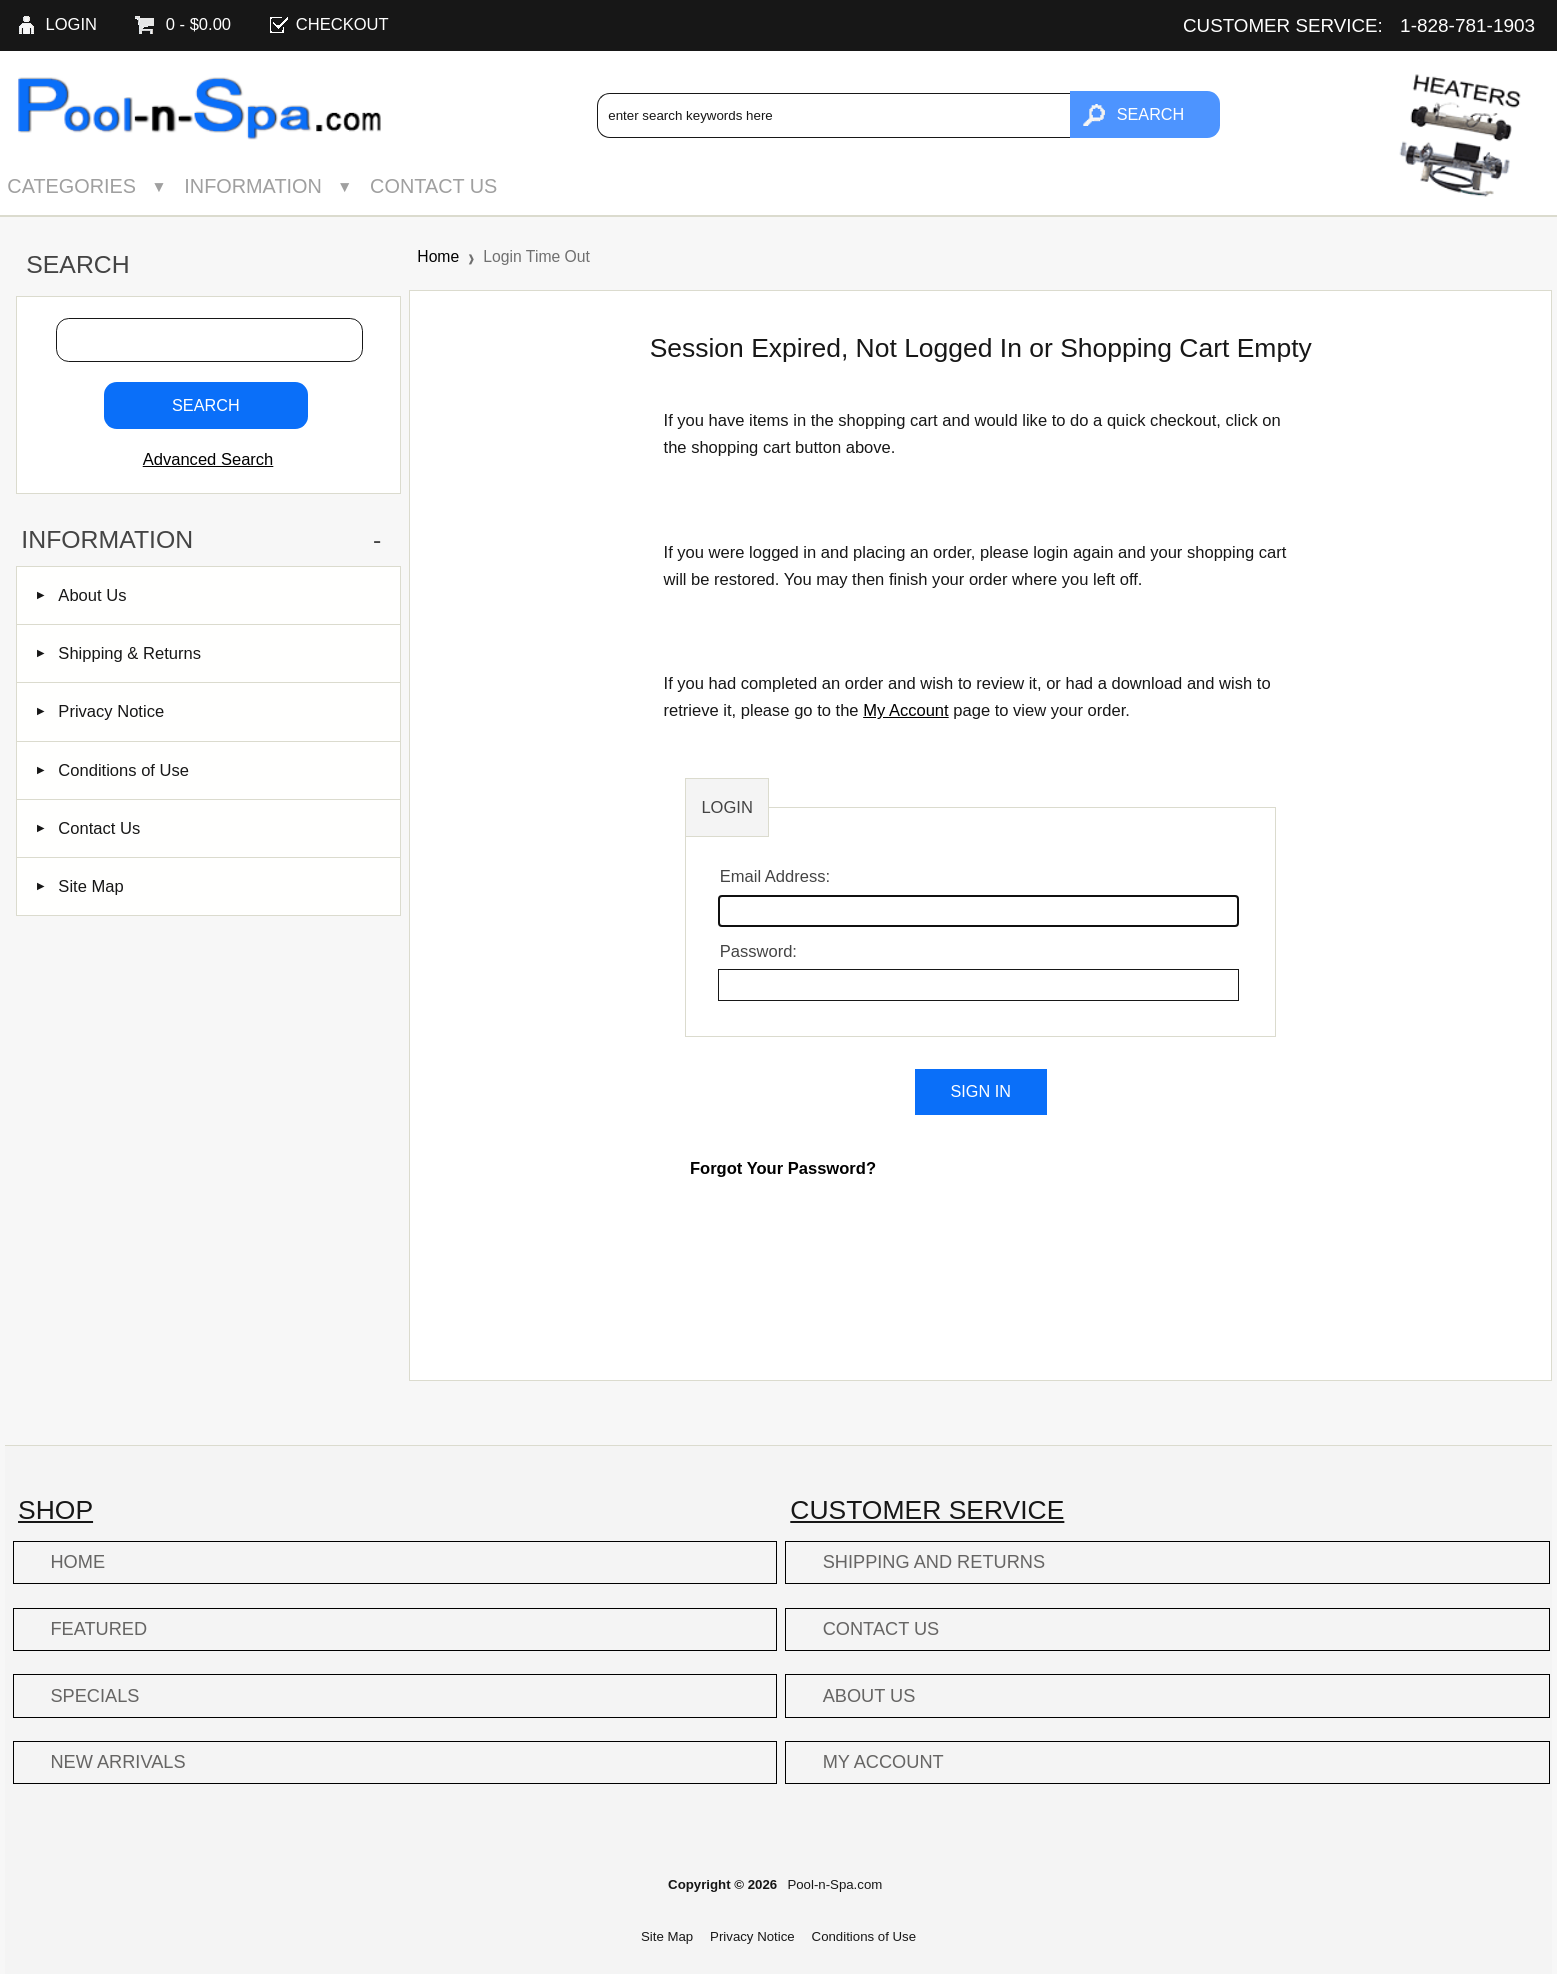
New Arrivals (117, 1762)
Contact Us (433, 186)
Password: (758, 951)
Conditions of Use (113, 770)
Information (253, 186)
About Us (81, 595)
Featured (98, 1629)
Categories (71, 186)
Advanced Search (208, 459)
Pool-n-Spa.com (834, 1884)
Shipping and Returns (934, 1562)
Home (438, 256)
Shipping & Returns (119, 653)
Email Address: (775, 876)
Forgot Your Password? (783, 1168)
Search (77, 264)
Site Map (80, 886)
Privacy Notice (100, 711)
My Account (906, 710)
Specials (94, 1696)
